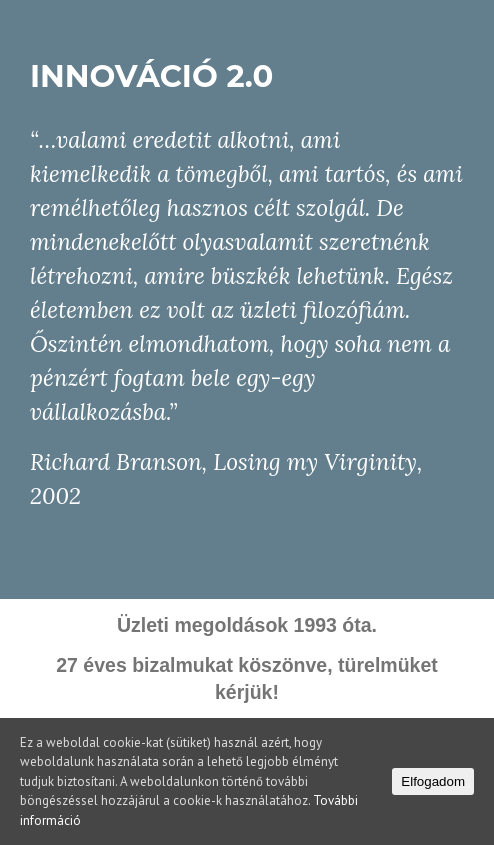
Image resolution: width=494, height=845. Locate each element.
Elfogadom (433, 781)
